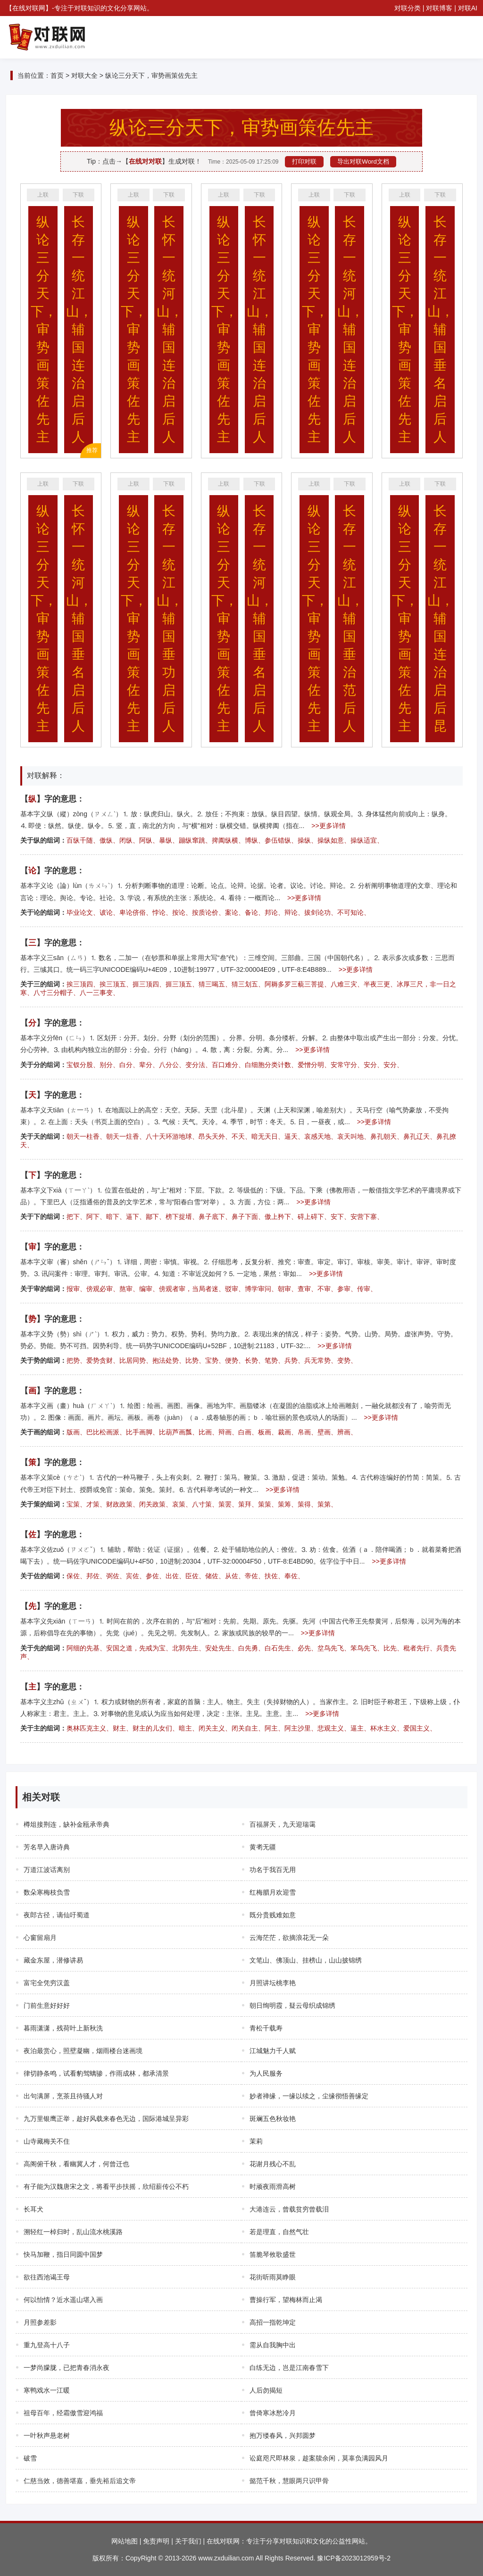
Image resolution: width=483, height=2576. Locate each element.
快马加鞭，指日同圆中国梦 (63, 2254)
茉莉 (256, 2141)
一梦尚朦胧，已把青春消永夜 (66, 2367)
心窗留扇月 (40, 1937)
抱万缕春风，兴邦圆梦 (283, 2435)
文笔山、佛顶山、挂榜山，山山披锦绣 (306, 1960)
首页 (57, 75)
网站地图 (124, 2541)
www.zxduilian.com (226, 2558)
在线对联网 (28, 8)
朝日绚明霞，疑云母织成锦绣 (292, 2005)
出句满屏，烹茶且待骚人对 (63, 2096)
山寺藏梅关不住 (47, 2141)
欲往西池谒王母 (47, 2277)
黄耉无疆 (263, 1847)
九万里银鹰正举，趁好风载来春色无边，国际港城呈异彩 (106, 2118)
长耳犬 (33, 2209)
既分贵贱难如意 (273, 1915)
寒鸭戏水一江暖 (47, 2390)
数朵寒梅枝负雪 (47, 1892)
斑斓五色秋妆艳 (273, 2118)
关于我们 (188, 2541)
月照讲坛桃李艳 (273, 1983)
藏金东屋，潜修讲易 (53, 1960)
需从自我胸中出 (273, 2345)
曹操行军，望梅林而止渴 (286, 2299)
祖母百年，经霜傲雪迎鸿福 (63, 2413)
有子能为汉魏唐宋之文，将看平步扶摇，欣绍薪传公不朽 (106, 2186)
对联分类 (407, 8)
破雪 (30, 2458)
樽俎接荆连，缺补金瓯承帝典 (66, 1824)
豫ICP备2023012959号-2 (354, 2558)
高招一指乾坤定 (273, 2322)
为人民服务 (266, 2073)
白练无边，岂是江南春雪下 (289, 2367)
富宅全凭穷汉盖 (47, 1983)
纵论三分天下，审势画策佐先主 (151, 75)
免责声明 (156, 2541)
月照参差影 (40, 2322)
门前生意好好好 (47, 2005)
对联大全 (84, 75)
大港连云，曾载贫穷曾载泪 (289, 2209)
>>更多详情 (328, 825)
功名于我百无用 (273, 1869)
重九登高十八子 (47, 2345)
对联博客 (439, 8)
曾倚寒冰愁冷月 (273, 2413)
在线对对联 (145, 161)
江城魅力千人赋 (273, 2050)
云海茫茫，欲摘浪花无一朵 (289, 1937)
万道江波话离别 (47, 1869)
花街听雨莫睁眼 (273, 2277)
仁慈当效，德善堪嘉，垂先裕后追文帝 (80, 2481)
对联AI (467, 8)
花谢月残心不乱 (273, 2164)
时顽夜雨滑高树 (273, 2186)
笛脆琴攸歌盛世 (273, 2254)
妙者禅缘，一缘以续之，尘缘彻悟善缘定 (309, 2096)
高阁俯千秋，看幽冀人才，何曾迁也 (76, 2164)
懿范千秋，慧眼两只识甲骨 (289, 2481)
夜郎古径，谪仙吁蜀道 (57, 1915)
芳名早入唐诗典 (47, 1847)
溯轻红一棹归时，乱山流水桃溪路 (73, 2232)
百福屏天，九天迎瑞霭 (283, 1824)
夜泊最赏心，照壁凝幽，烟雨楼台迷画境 (83, 2050)
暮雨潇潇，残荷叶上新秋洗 (63, 2028)
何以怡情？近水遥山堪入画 (63, 2299)
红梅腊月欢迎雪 (273, 1892)
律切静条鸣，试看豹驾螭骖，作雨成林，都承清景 (96, 2073)
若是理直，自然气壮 (279, 2232)
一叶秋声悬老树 (47, 2435)
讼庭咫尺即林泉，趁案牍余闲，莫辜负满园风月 (319, 2458)
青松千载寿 (266, 2028)
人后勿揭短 (266, 2390)
